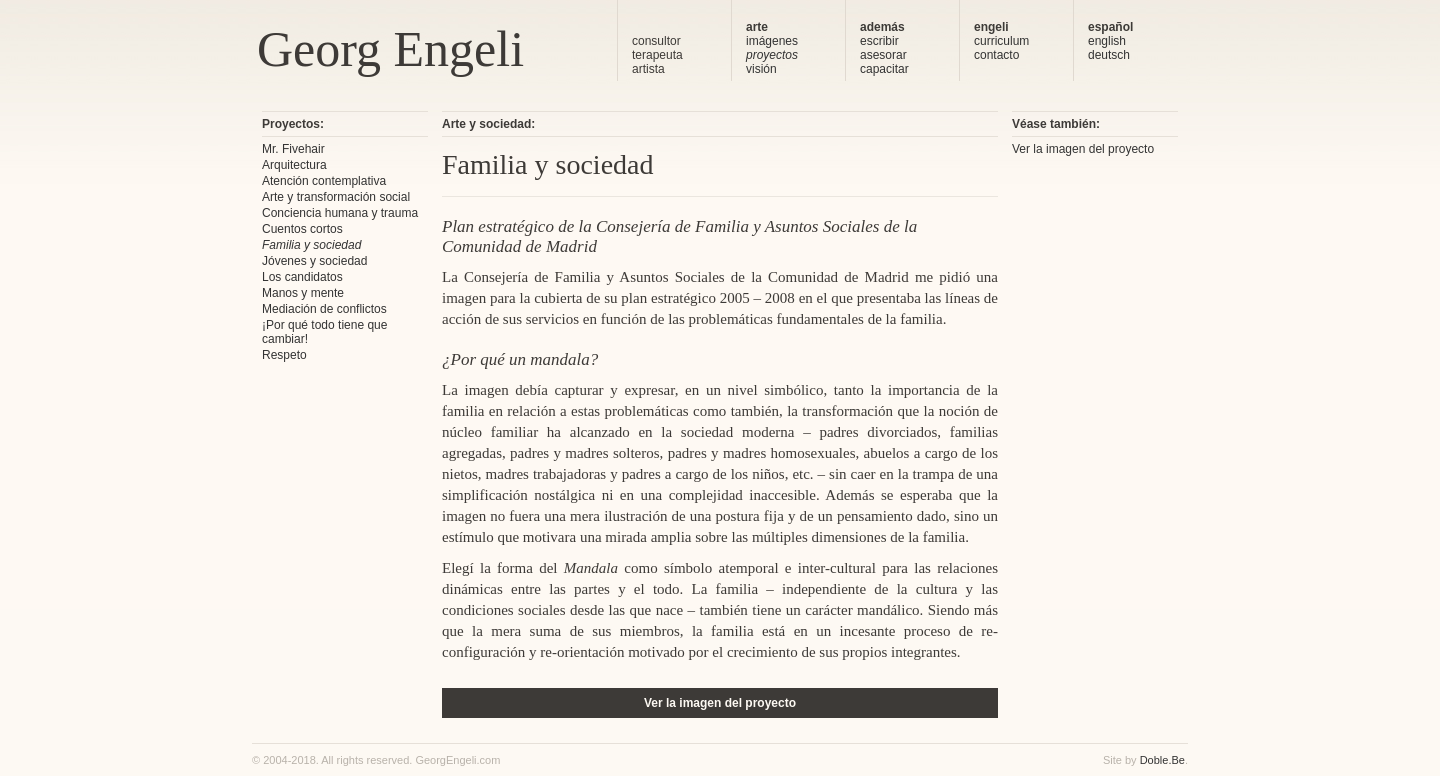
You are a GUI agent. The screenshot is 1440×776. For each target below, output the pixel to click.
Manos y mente (303, 293)
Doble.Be (1162, 760)
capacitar (884, 69)
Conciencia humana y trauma (340, 213)
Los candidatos (302, 277)
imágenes (772, 41)
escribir (879, 41)
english (1107, 41)
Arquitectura (294, 165)
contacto (996, 55)
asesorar (883, 55)
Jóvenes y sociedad (314, 261)
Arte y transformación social (336, 197)
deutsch (1109, 55)
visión (761, 69)
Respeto (284, 355)
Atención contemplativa (324, 181)
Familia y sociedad (311, 245)
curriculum (1001, 41)
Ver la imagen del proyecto (720, 703)
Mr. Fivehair (293, 149)
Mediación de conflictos (324, 309)
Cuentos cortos (302, 229)
